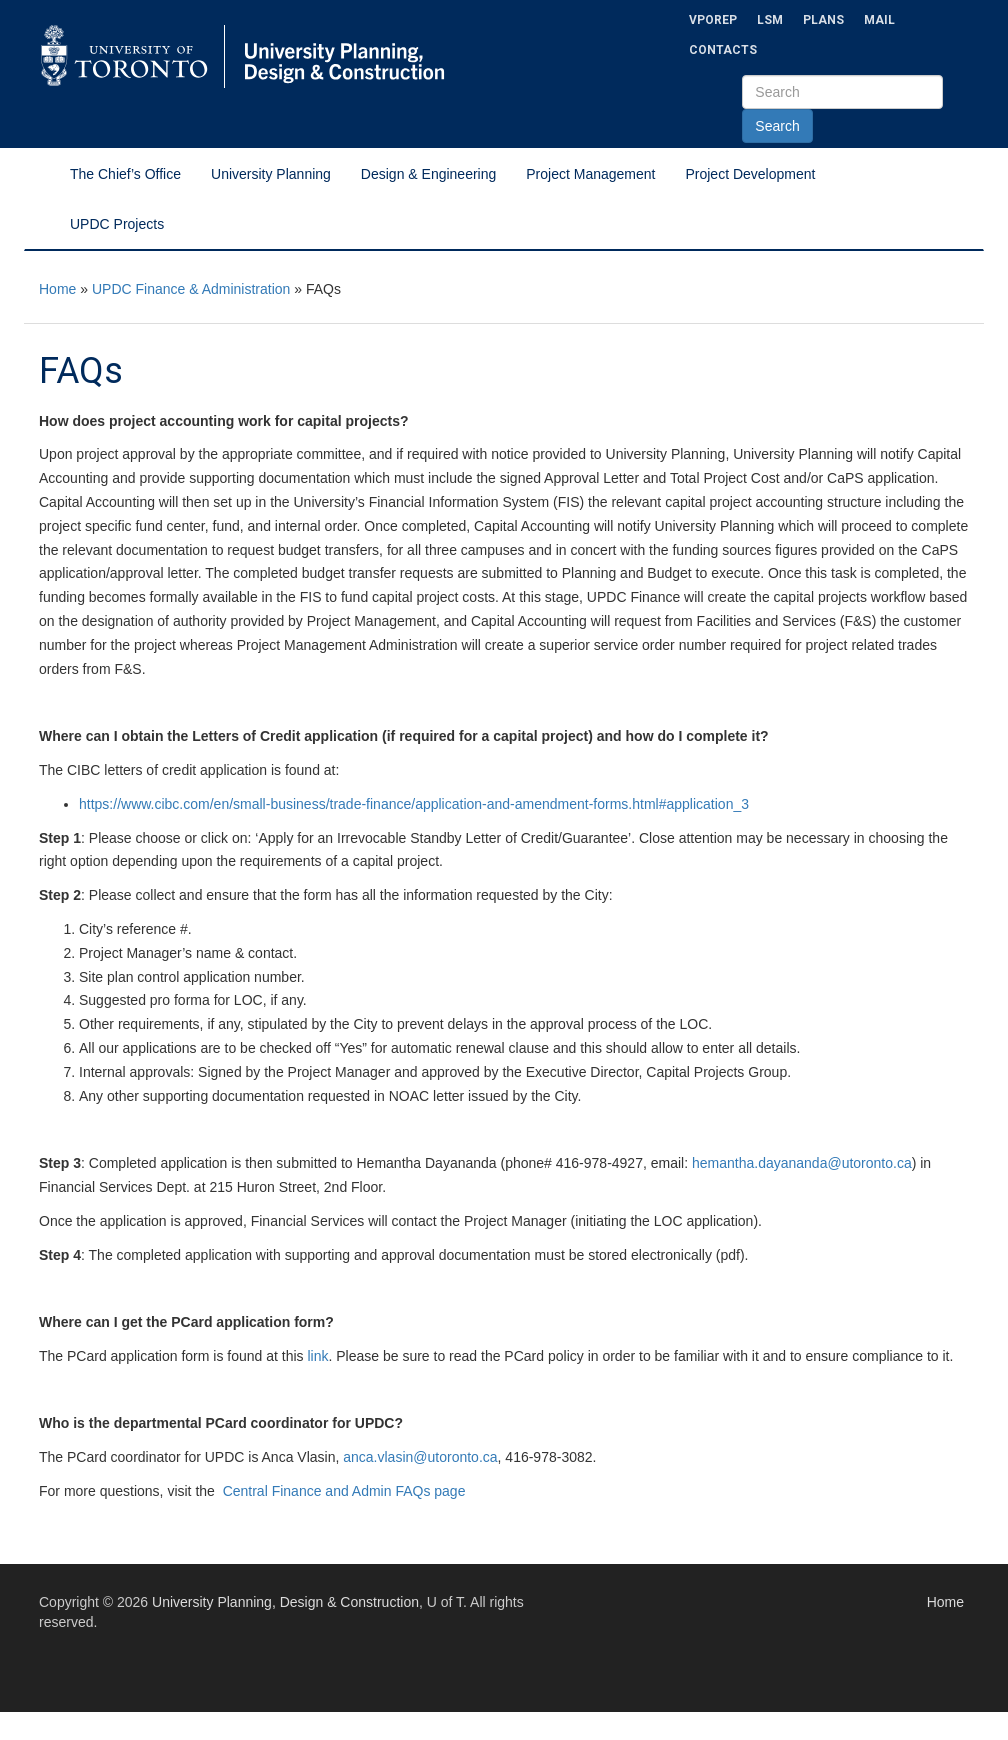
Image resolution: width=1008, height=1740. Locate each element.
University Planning (271, 174)
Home (57, 289)
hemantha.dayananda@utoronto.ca (802, 1163)
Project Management (590, 174)
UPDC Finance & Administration (191, 289)
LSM (770, 20)
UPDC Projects (117, 224)
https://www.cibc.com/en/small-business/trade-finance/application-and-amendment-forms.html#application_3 (414, 804)
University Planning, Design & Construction (285, 1602)
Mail (879, 20)
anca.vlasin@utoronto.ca (420, 1457)
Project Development (750, 174)
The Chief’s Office (125, 174)
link (317, 1356)
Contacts (723, 50)
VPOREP (713, 20)
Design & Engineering (428, 174)
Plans (823, 20)
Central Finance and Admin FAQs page (342, 1491)
